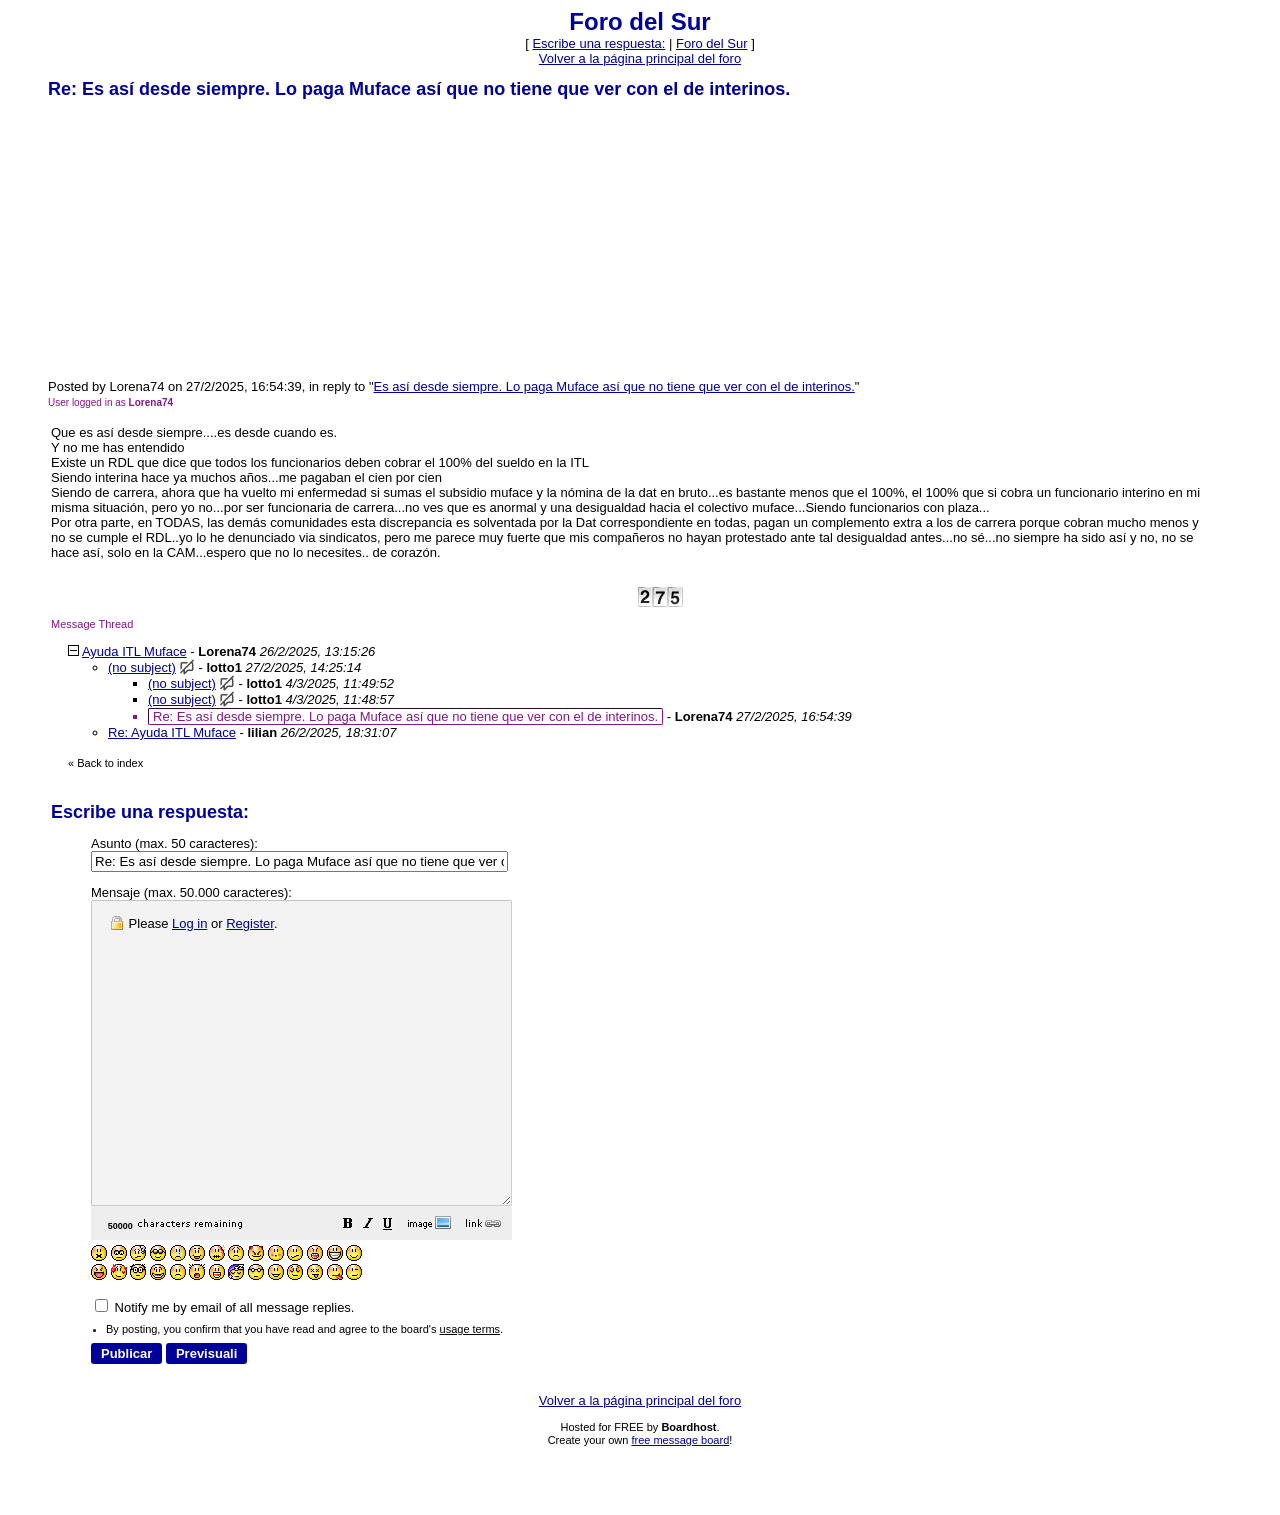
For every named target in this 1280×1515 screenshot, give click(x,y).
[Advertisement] (198, 238)
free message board (680, 1500)
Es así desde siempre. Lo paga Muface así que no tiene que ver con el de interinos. (614, 386)
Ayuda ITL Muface (134, 651)
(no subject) (142, 667)
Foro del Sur (712, 43)
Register (250, 923)
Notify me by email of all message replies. (224, 1367)
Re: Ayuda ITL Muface (172, 732)
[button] (398, 1286)
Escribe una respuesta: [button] (598, 43)
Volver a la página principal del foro (640, 58)
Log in (189, 923)
